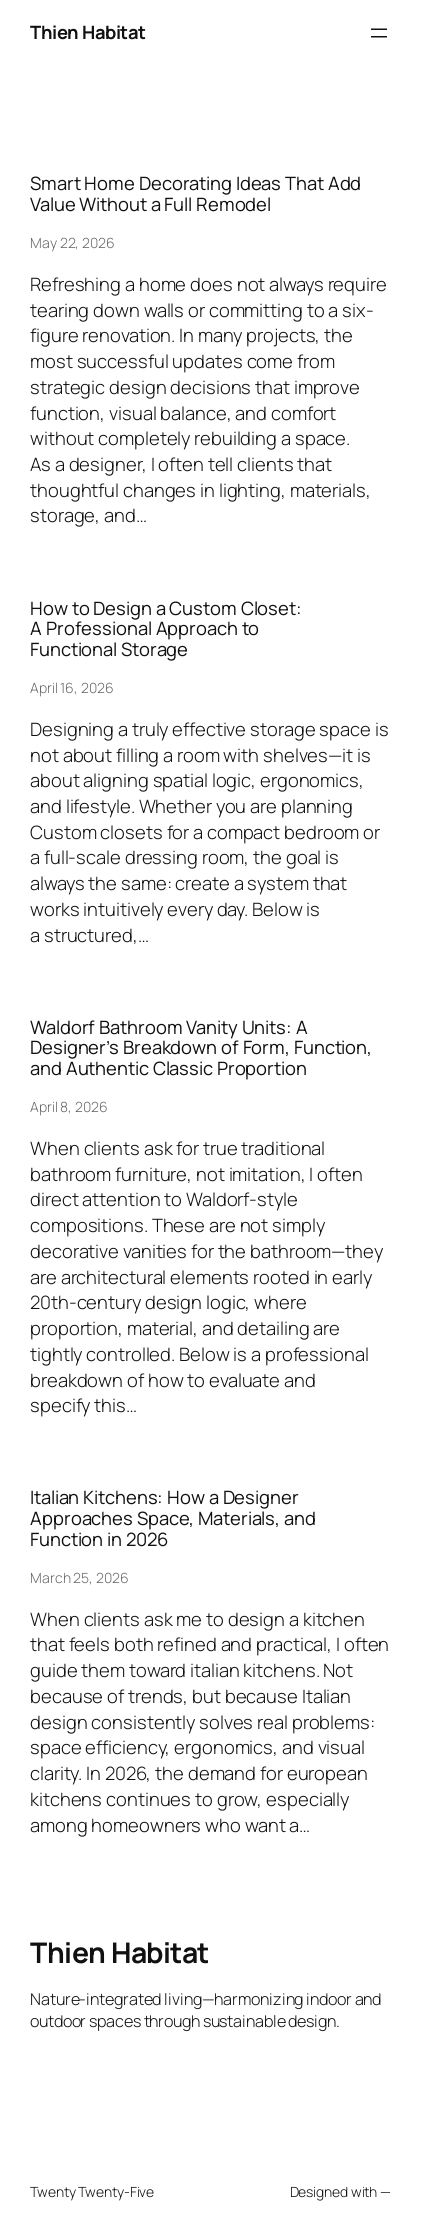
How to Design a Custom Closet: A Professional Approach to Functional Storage (166, 629)
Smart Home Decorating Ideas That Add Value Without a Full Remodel (195, 193)
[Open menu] (379, 33)
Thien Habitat (88, 32)
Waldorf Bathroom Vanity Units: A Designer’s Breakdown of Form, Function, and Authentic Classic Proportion (201, 1048)
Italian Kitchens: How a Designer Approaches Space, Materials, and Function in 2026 (173, 1518)
